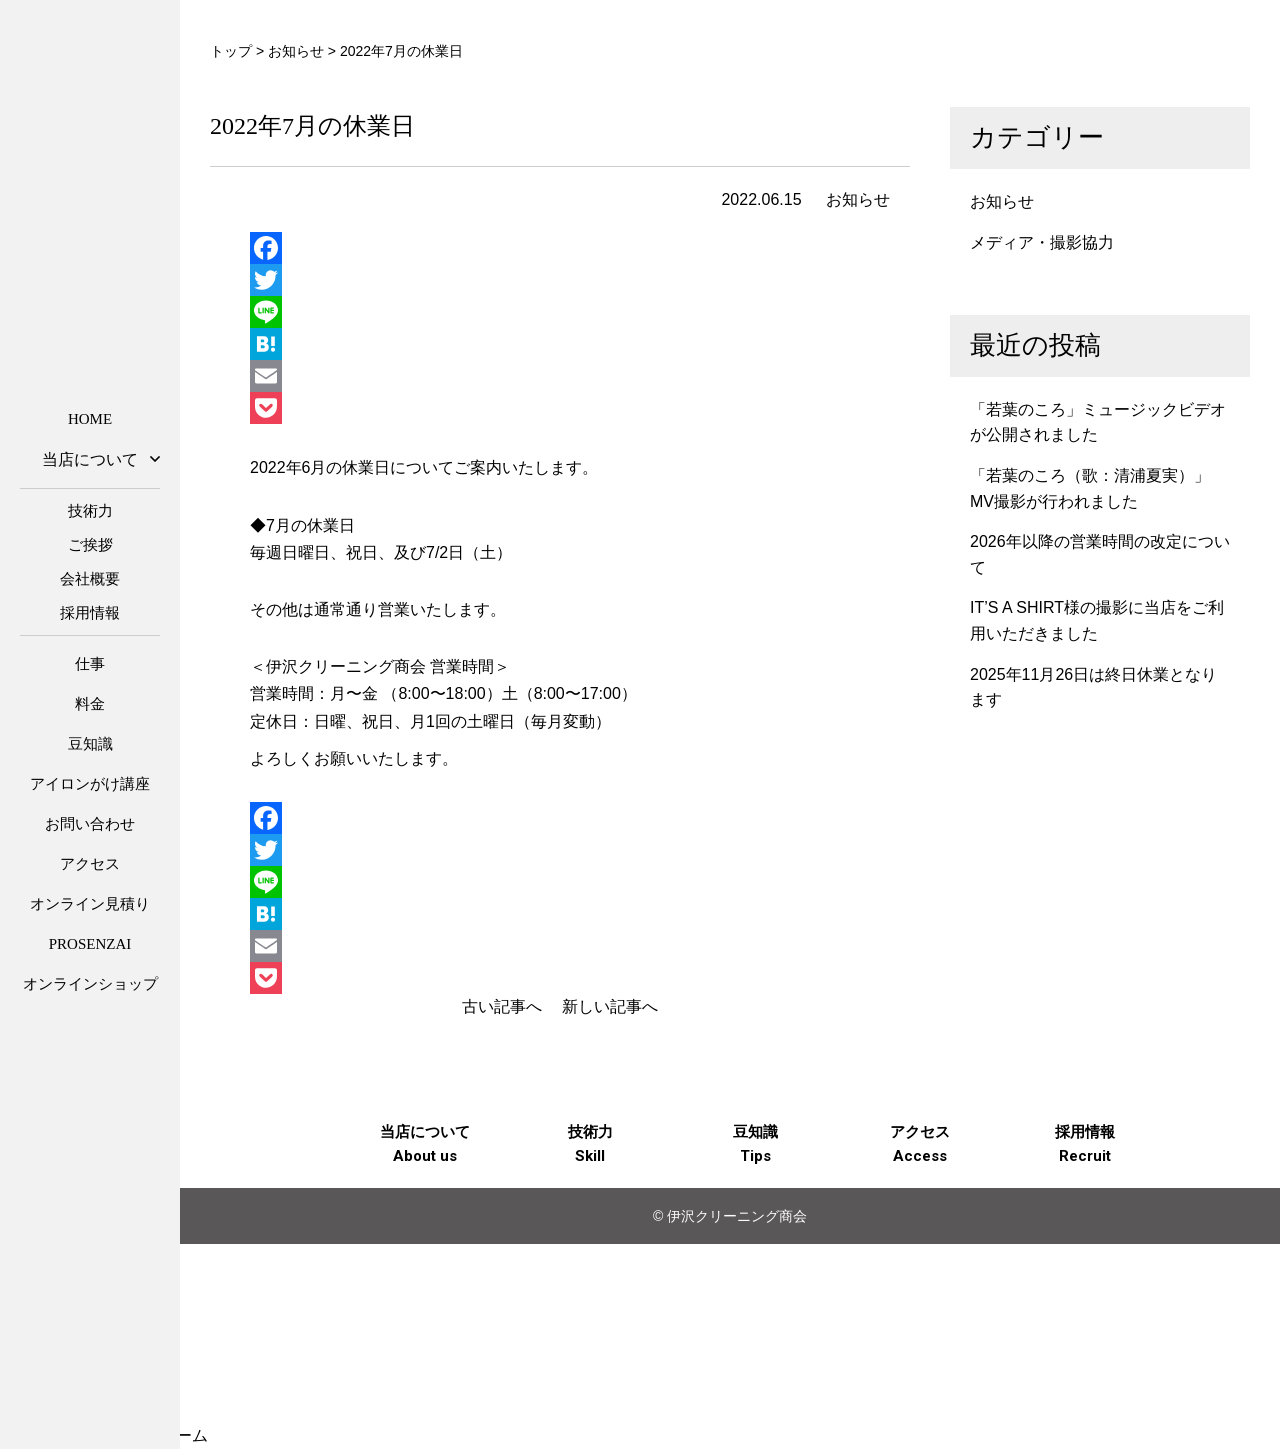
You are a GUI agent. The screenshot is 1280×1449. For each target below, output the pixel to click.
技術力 (90, 511)
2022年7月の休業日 (312, 126)
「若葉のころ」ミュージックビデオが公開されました (1098, 422)
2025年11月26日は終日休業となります (1093, 687)
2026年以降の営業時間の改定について (1100, 554)
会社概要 (90, 579)
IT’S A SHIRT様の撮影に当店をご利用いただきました (1097, 620)
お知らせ (858, 199)
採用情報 (90, 613)
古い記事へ (502, 1006)
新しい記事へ (610, 1006)
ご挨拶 (90, 545)
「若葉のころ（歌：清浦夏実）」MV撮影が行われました (1090, 488)
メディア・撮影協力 (1042, 242)
